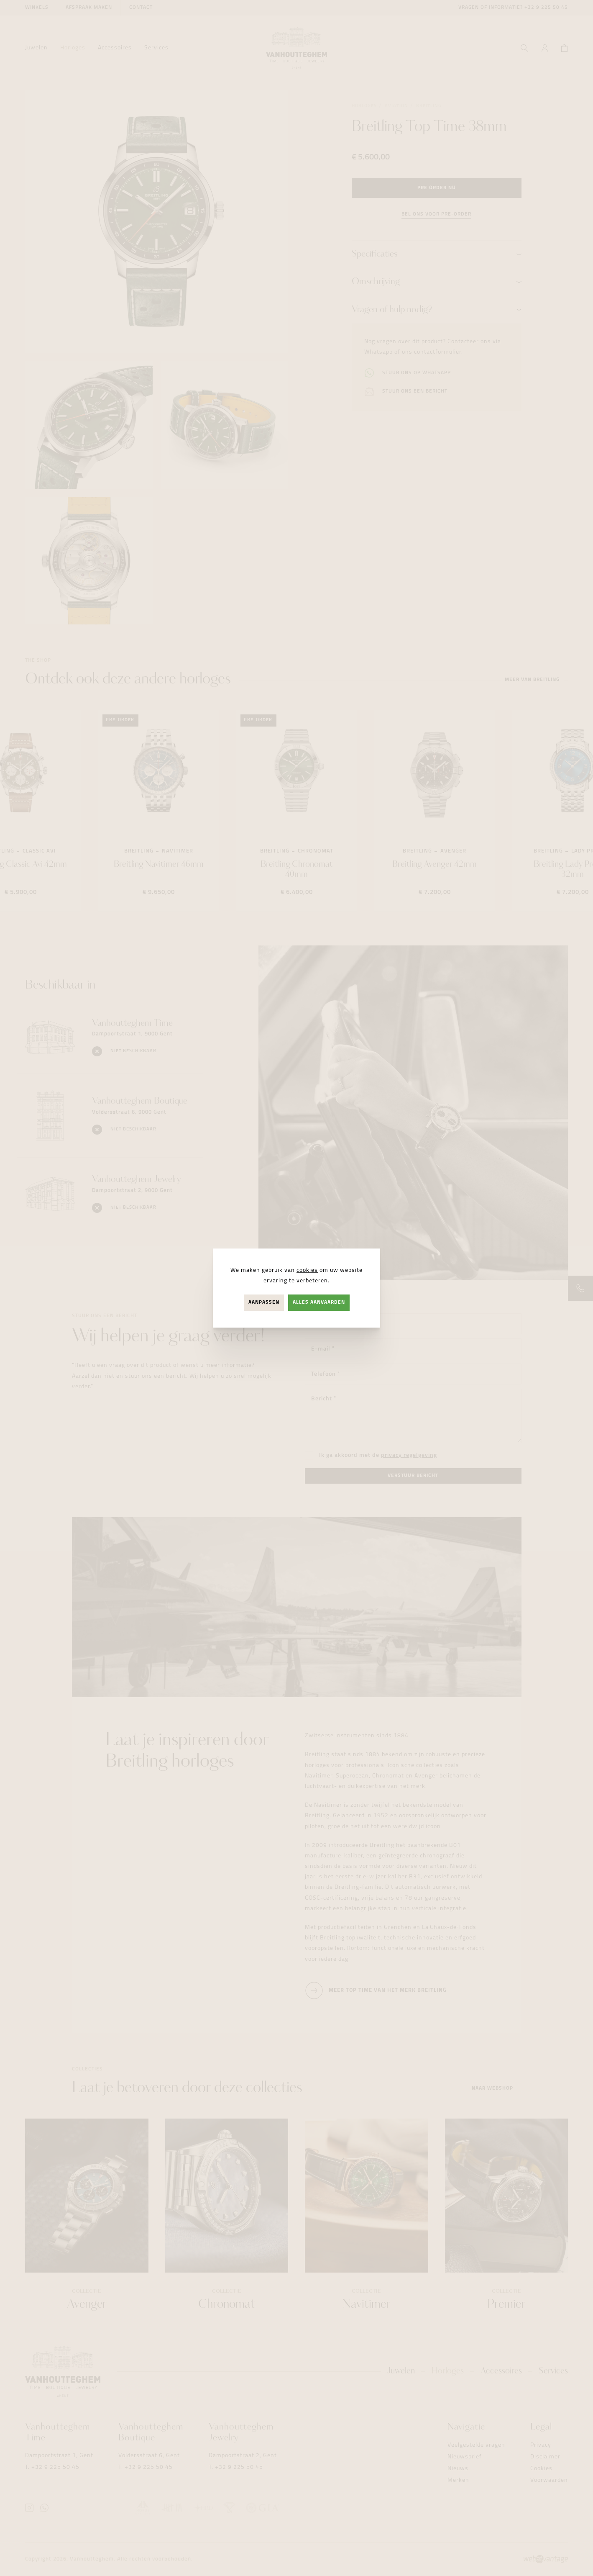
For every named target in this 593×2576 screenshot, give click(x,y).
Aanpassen (263, 1302)
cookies (307, 1270)
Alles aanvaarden (319, 1302)
